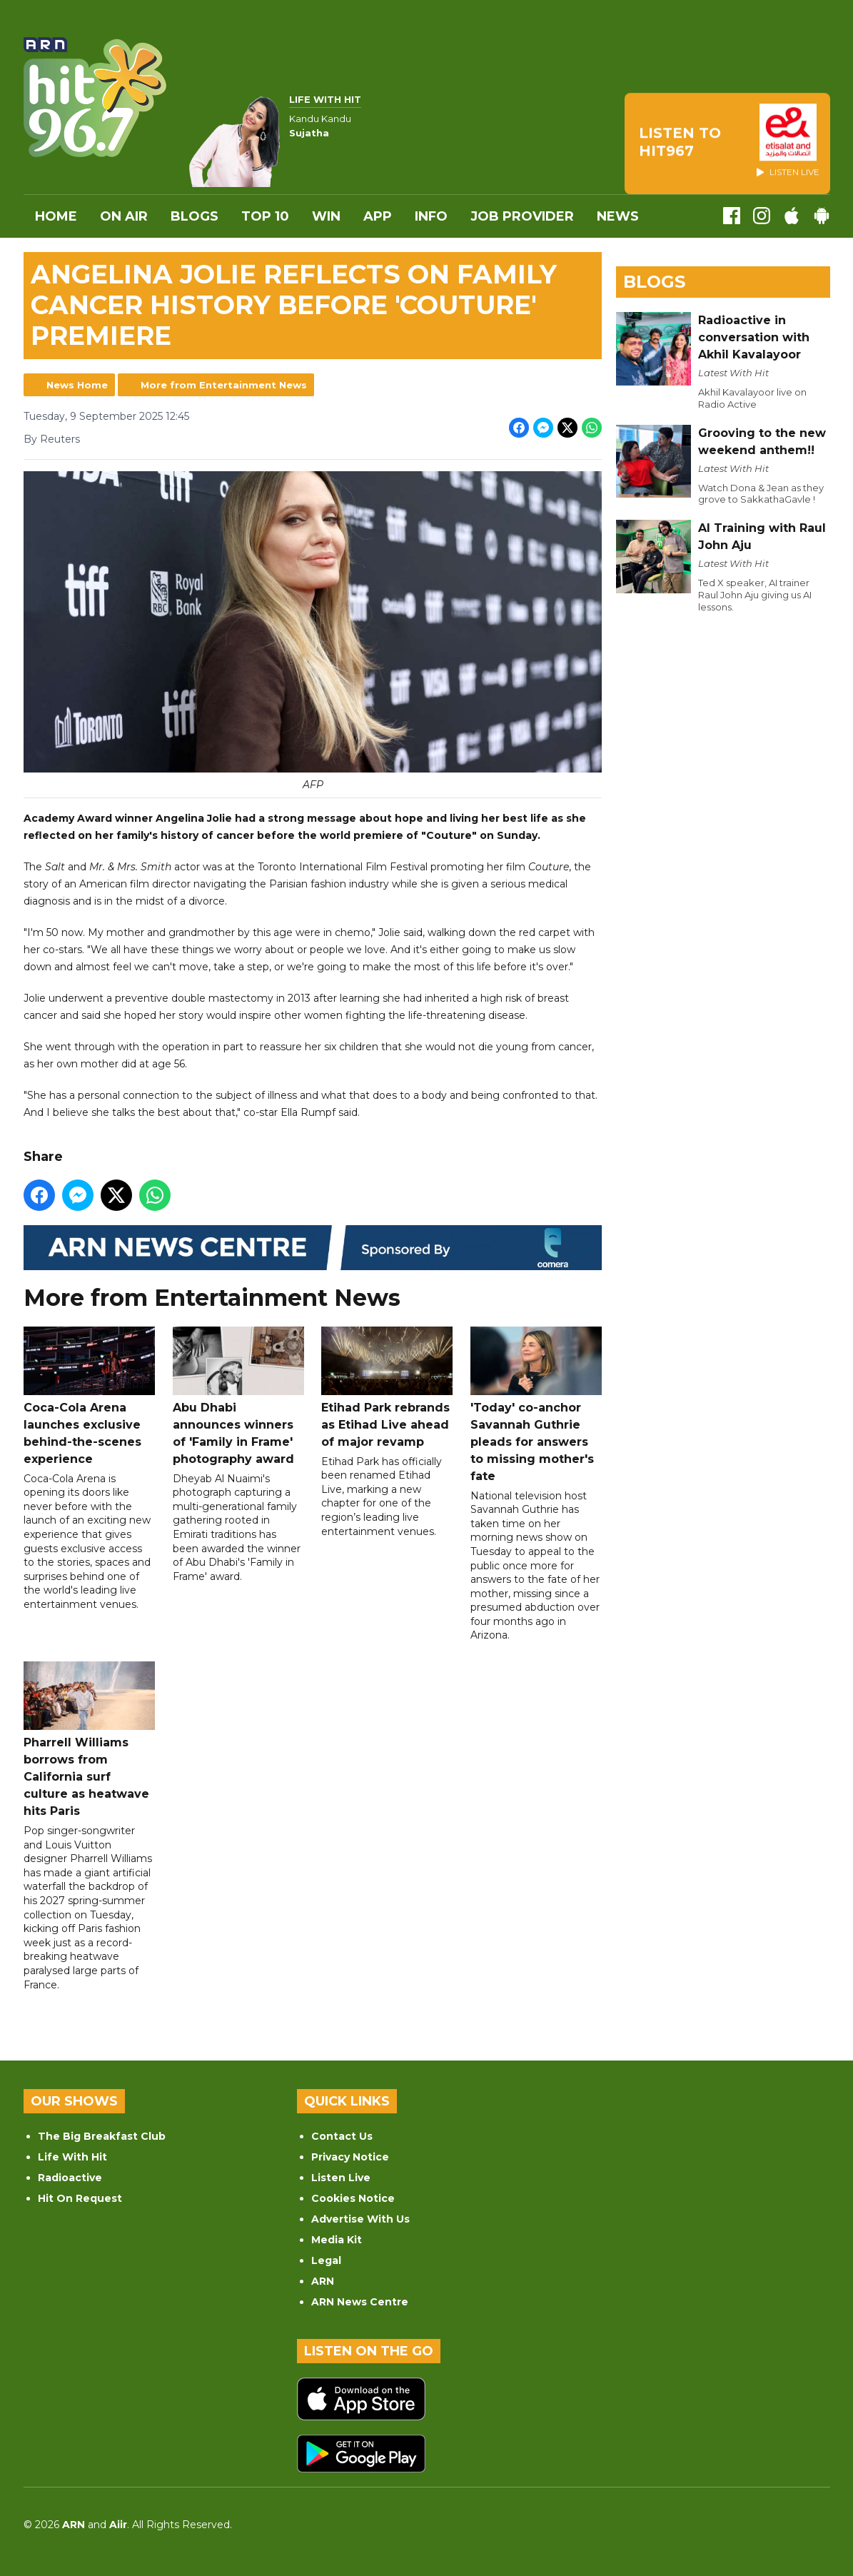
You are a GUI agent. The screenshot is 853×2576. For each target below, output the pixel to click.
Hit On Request (80, 2198)
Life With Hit (72, 2156)
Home (56, 216)
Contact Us (342, 2136)
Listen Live (340, 2177)
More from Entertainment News (224, 385)
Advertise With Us (360, 2219)
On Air (124, 216)
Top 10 (265, 216)
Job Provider (522, 216)
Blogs (194, 216)
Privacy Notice (350, 2156)
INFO (431, 216)
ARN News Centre (359, 2301)
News (618, 216)
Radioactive (70, 2177)
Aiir (118, 2524)
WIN (326, 216)
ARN (322, 2281)
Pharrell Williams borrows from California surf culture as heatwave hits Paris (89, 1739)
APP (377, 216)
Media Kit (336, 2239)
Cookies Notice (353, 2198)
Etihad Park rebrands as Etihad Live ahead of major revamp (387, 1387)
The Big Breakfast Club (102, 2136)
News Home (77, 385)
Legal (326, 2260)
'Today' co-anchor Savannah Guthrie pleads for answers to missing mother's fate (535, 1404)
